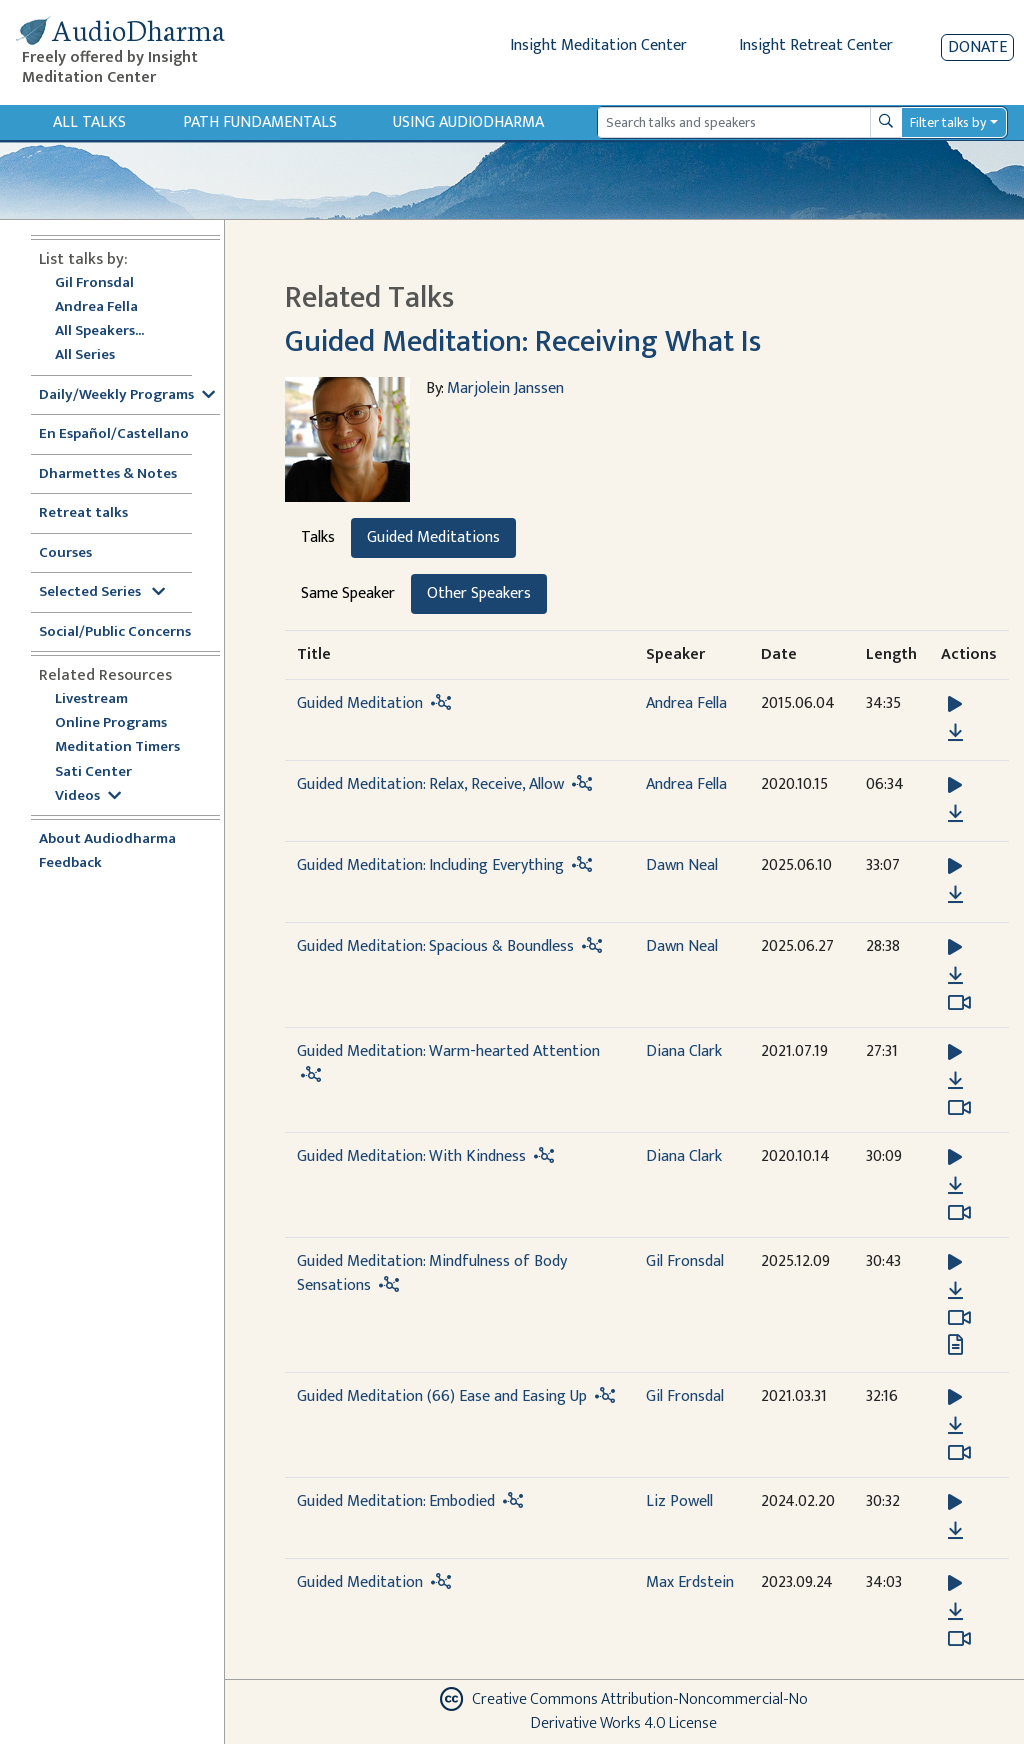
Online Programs (111, 723)
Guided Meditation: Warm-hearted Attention (448, 1051)
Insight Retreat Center (816, 45)
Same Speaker (348, 593)
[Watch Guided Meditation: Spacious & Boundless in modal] (959, 1003)
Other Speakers (479, 593)
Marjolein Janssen (505, 388)
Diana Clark (684, 1051)
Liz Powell (679, 1501)
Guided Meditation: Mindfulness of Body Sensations (432, 1273)
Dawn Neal (682, 865)
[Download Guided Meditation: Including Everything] (955, 895)
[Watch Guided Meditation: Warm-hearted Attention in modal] (959, 1108)
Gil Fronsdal (94, 283)
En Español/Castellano (114, 434)
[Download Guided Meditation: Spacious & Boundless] (955, 976)
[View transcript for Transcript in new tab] (955, 1344)
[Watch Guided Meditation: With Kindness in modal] (959, 1213)
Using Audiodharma (468, 122)
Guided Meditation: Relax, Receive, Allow (430, 784)
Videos (88, 796)
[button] (955, 704)
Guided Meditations (433, 537)
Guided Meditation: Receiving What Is (523, 342)
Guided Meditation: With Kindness (411, 1156)
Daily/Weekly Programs (127, 395)
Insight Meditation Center (598, 45)
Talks (318, 537)
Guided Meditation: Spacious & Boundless (435, 946)
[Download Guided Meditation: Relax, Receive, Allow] (955, 814)
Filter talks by (948, 122)
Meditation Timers (117, 747)
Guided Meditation (360, 703)
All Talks (89, 122)
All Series (85, 355)
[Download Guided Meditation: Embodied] (955, 1531)
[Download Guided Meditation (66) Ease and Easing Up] (955, 1426)
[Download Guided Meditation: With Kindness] (955, 1186)
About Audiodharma (107, 839)
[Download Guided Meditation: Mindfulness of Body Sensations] (955, 1291)
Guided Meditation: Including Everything (430, 865)
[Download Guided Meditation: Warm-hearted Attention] (955, 1081)
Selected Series (102, 592)
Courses (65, 553)
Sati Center (93, 772)
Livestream (91, 699)
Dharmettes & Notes (108, 474)
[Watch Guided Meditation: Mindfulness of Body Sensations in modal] (959, 1318)
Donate (977, 47)
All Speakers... (99, 331)
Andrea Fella (96, 307)
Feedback (70, 863)
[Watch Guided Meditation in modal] (959, 1639)
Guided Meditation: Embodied (396, 1501)
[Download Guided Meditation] (955, 733)
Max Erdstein (690, 1582)
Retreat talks (83, 513)
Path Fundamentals (260, 122)
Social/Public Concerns (115, 632)
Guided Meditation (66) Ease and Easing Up (442, 1396)
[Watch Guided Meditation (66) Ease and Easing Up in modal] (959, 1453)
